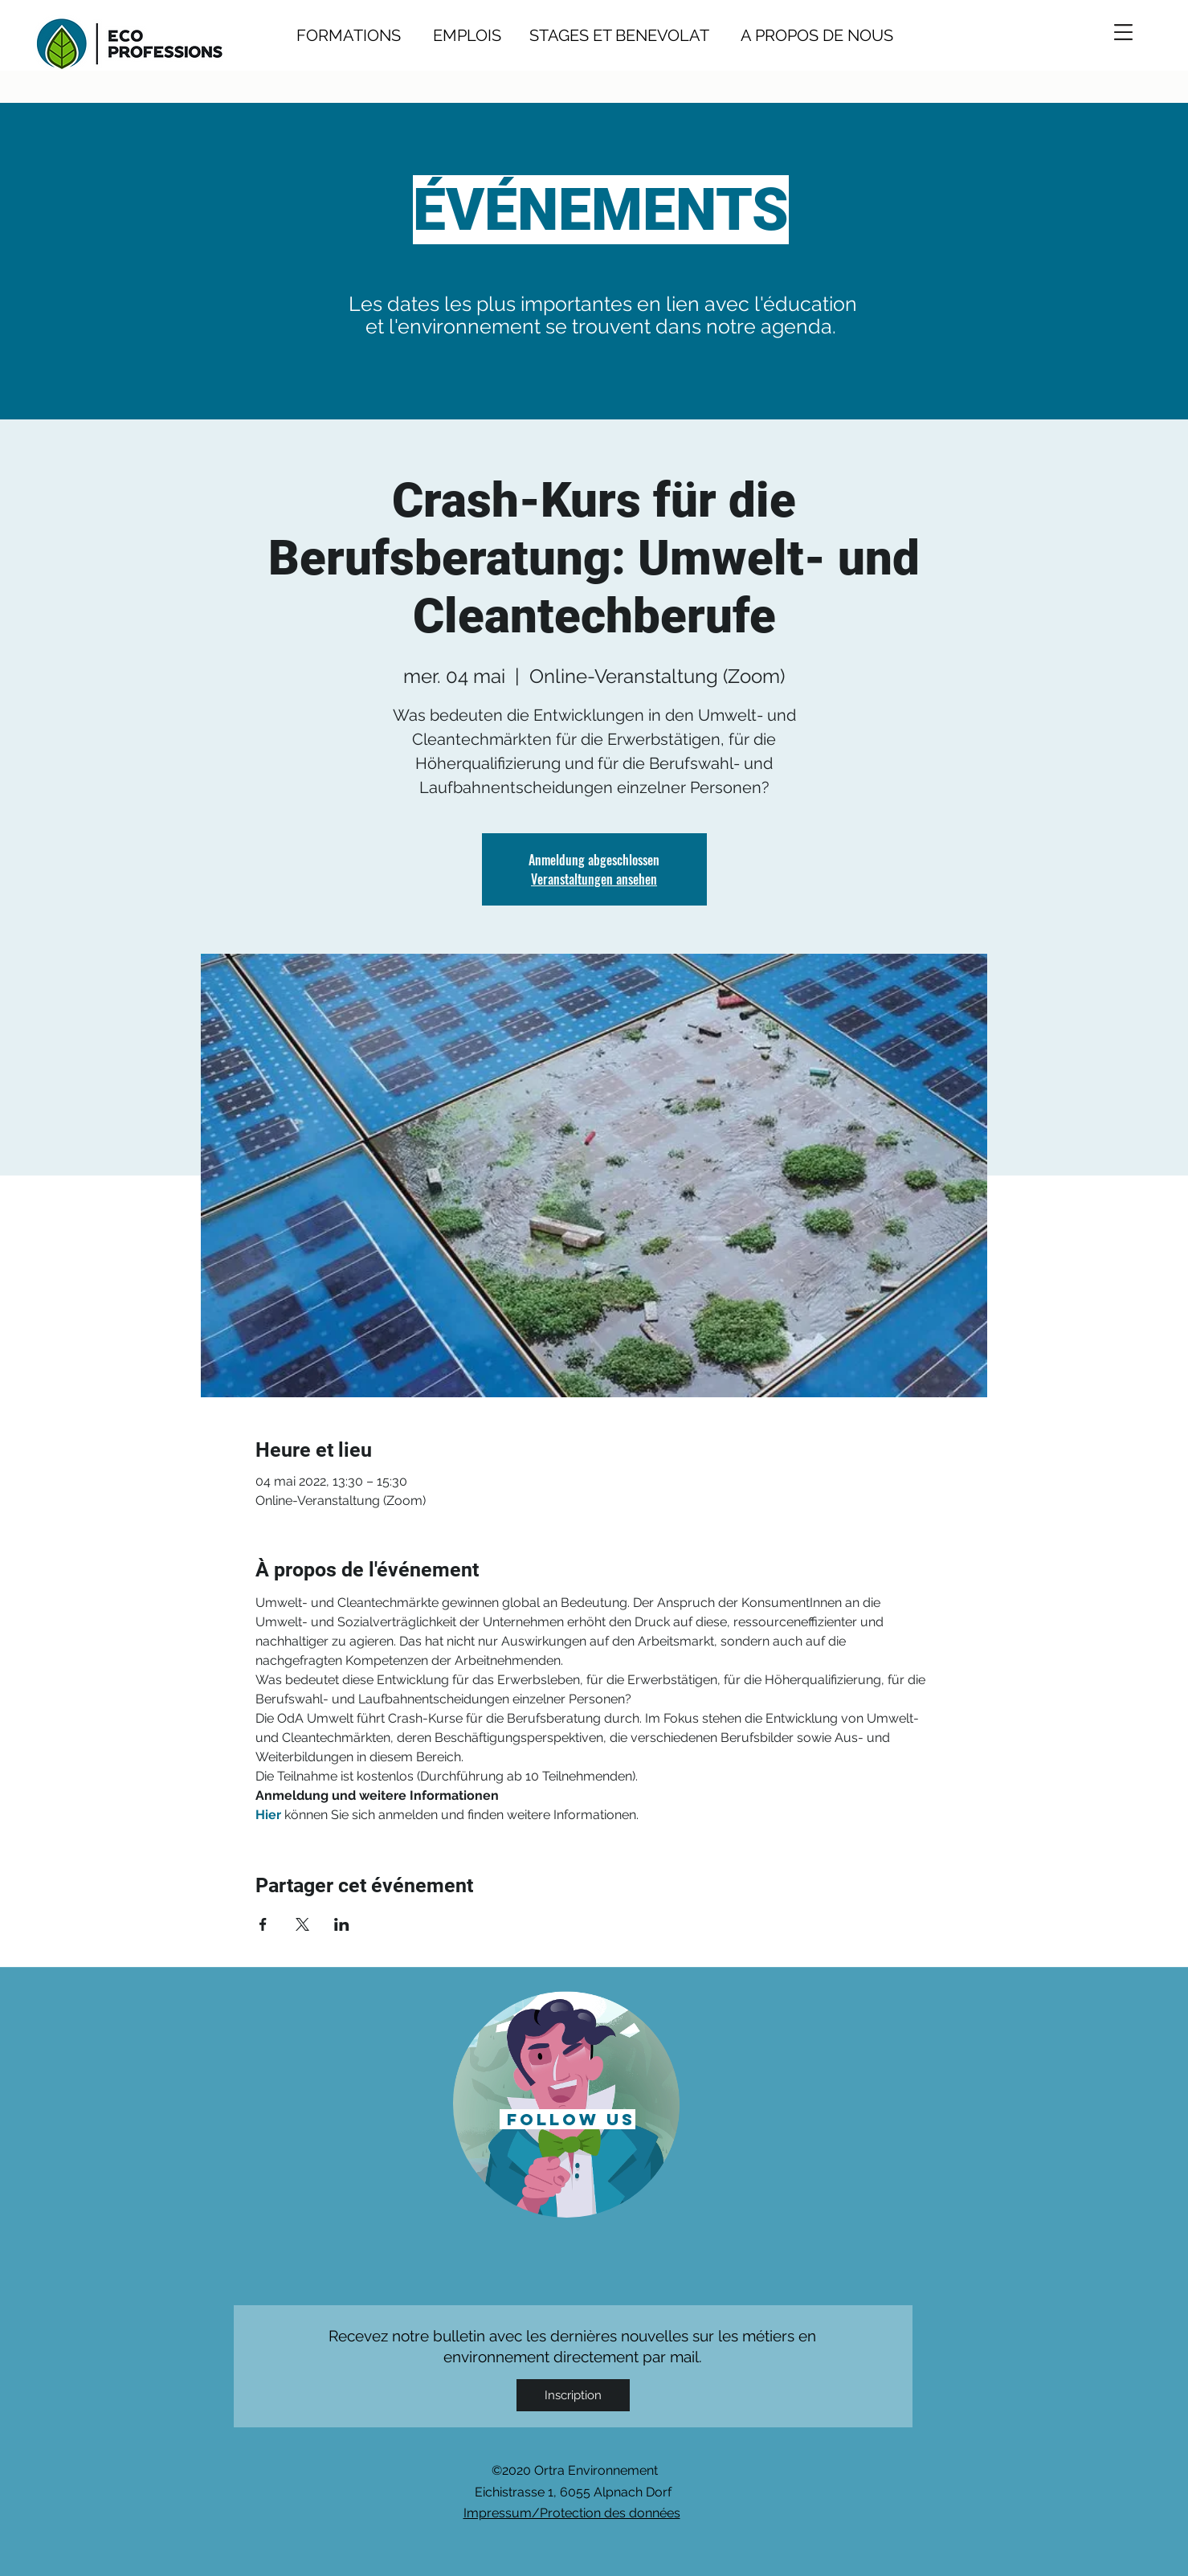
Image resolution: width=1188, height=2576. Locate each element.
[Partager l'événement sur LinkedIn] (341, 1924)
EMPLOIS (467, 35)
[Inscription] (573, 2395)
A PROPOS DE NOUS (801, 35)
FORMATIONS (348, 35)
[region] (566, 2103)
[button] (1123, 32)
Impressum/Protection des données (571, 2513)
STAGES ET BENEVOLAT (619, 35)
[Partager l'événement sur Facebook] (263, 1924)
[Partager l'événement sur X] (302, 1924)
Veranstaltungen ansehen (594, 879)
